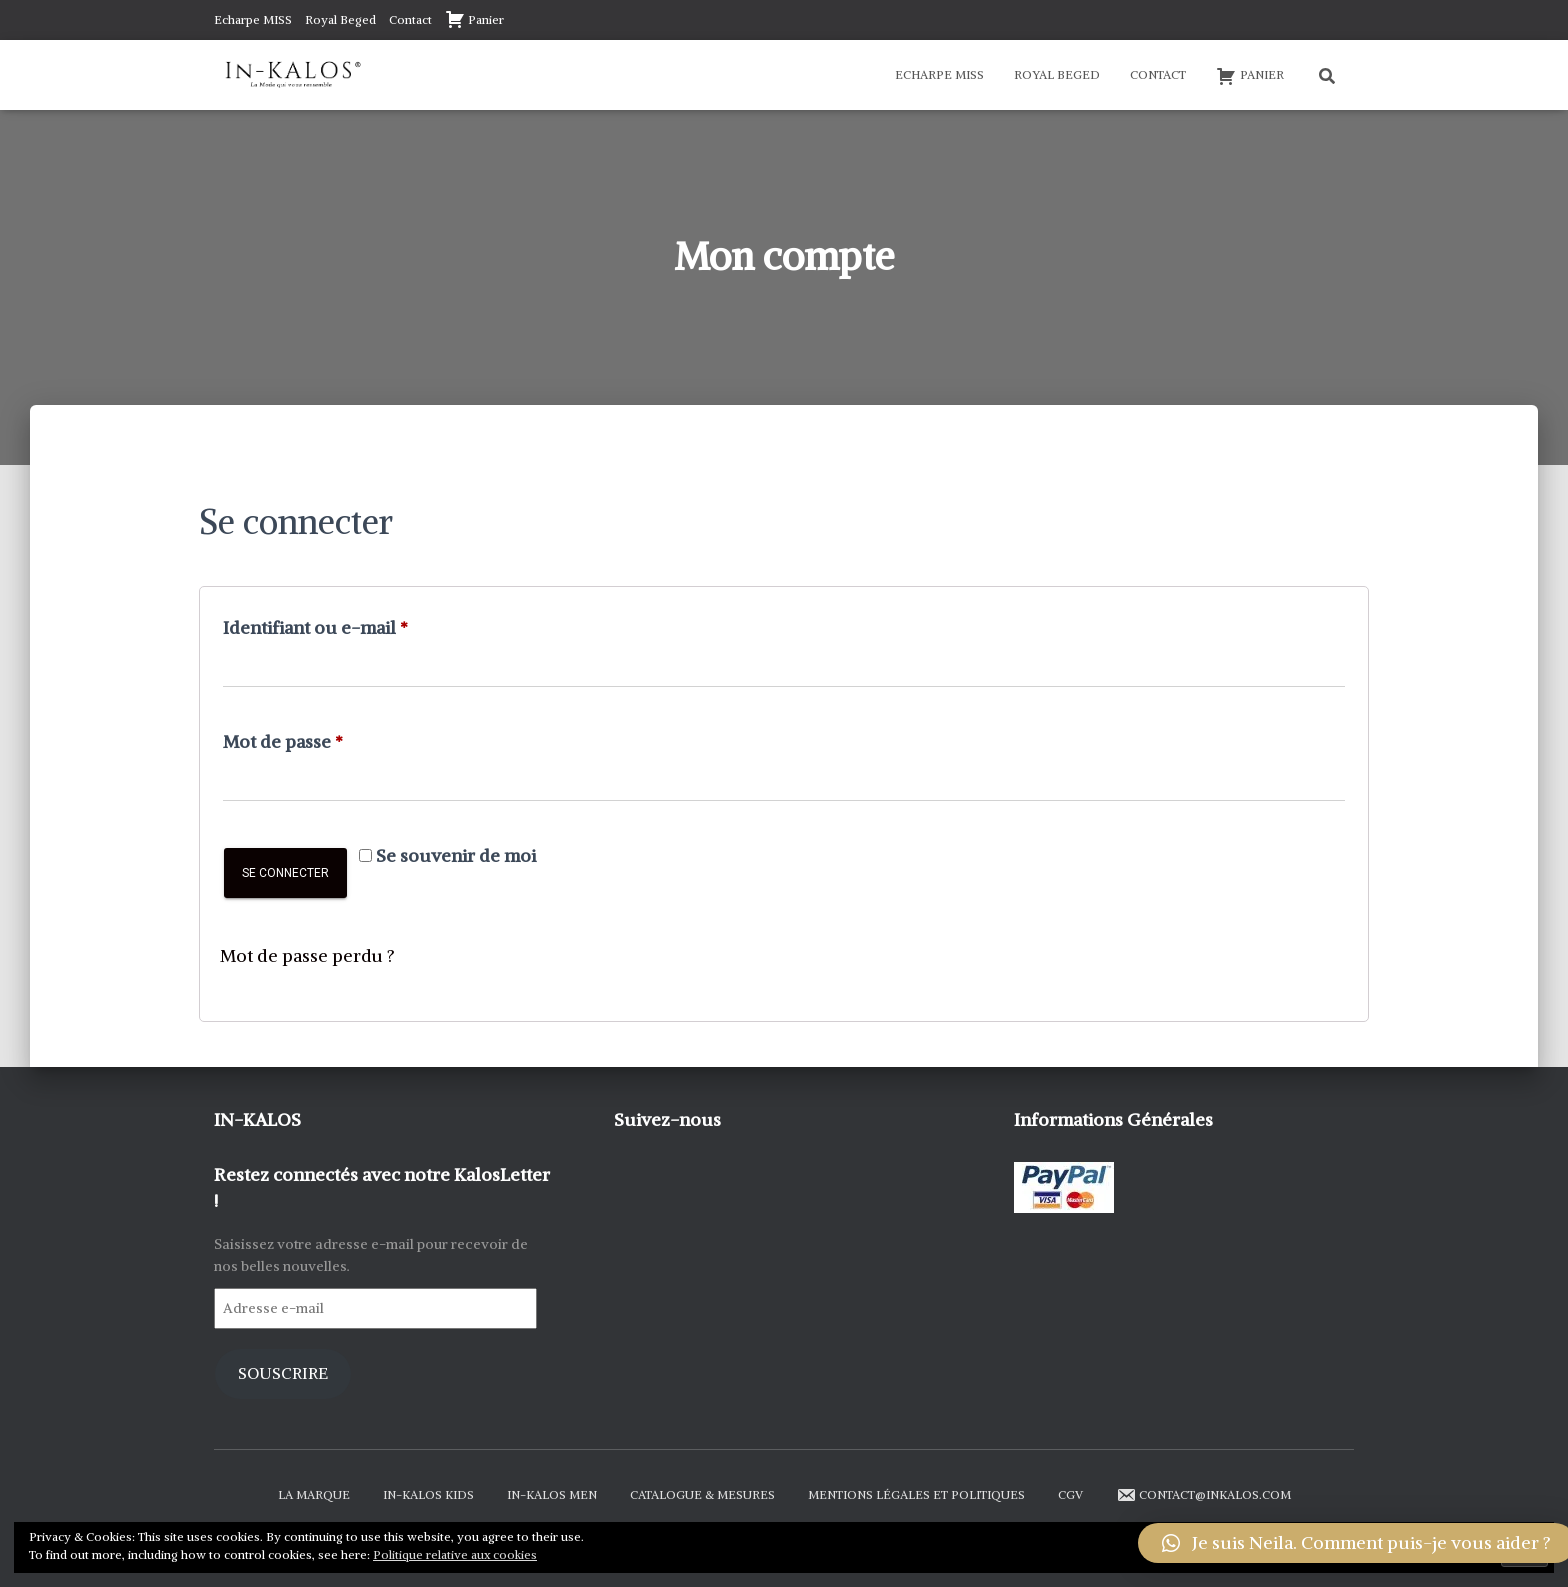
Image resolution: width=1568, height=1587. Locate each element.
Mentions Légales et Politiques (916, 1494)
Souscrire (283, 1373)
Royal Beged (340, 19)
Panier (474, 19)
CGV (1070, 1494)
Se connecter (285, 873)
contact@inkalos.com (1203, 1495)
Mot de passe (329, 738)
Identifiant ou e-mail (362, 624)
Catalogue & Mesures (702, 1494)
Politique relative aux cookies (455, 1554)
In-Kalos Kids (428, 1494)
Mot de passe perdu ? (308, 955)
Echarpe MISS (253, 19)
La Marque (314, 1494)
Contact (410, 19)
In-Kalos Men (552, 1494)
